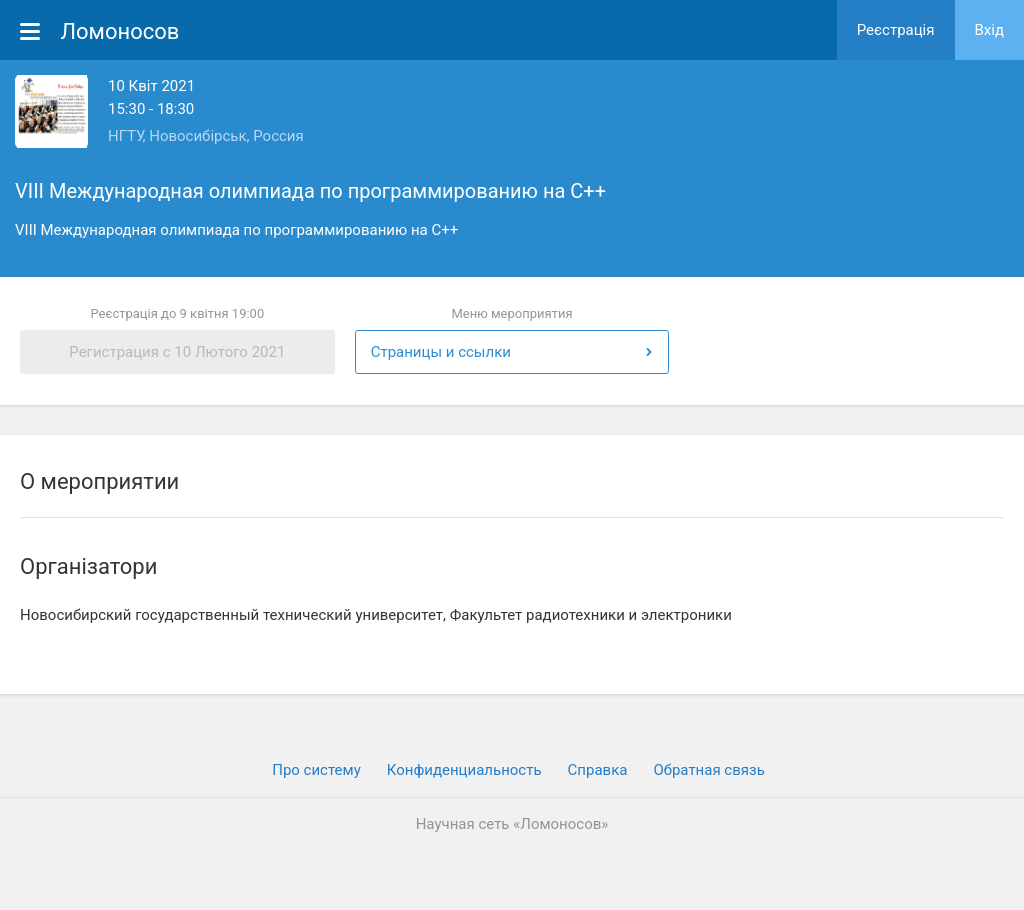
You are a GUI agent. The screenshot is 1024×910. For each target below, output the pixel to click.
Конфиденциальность (464, 770)
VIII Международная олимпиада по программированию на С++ (310, 191)
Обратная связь (708, 770)
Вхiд (990, 30)
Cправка (598, 770)
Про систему (316, 770)
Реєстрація (896, 30)
